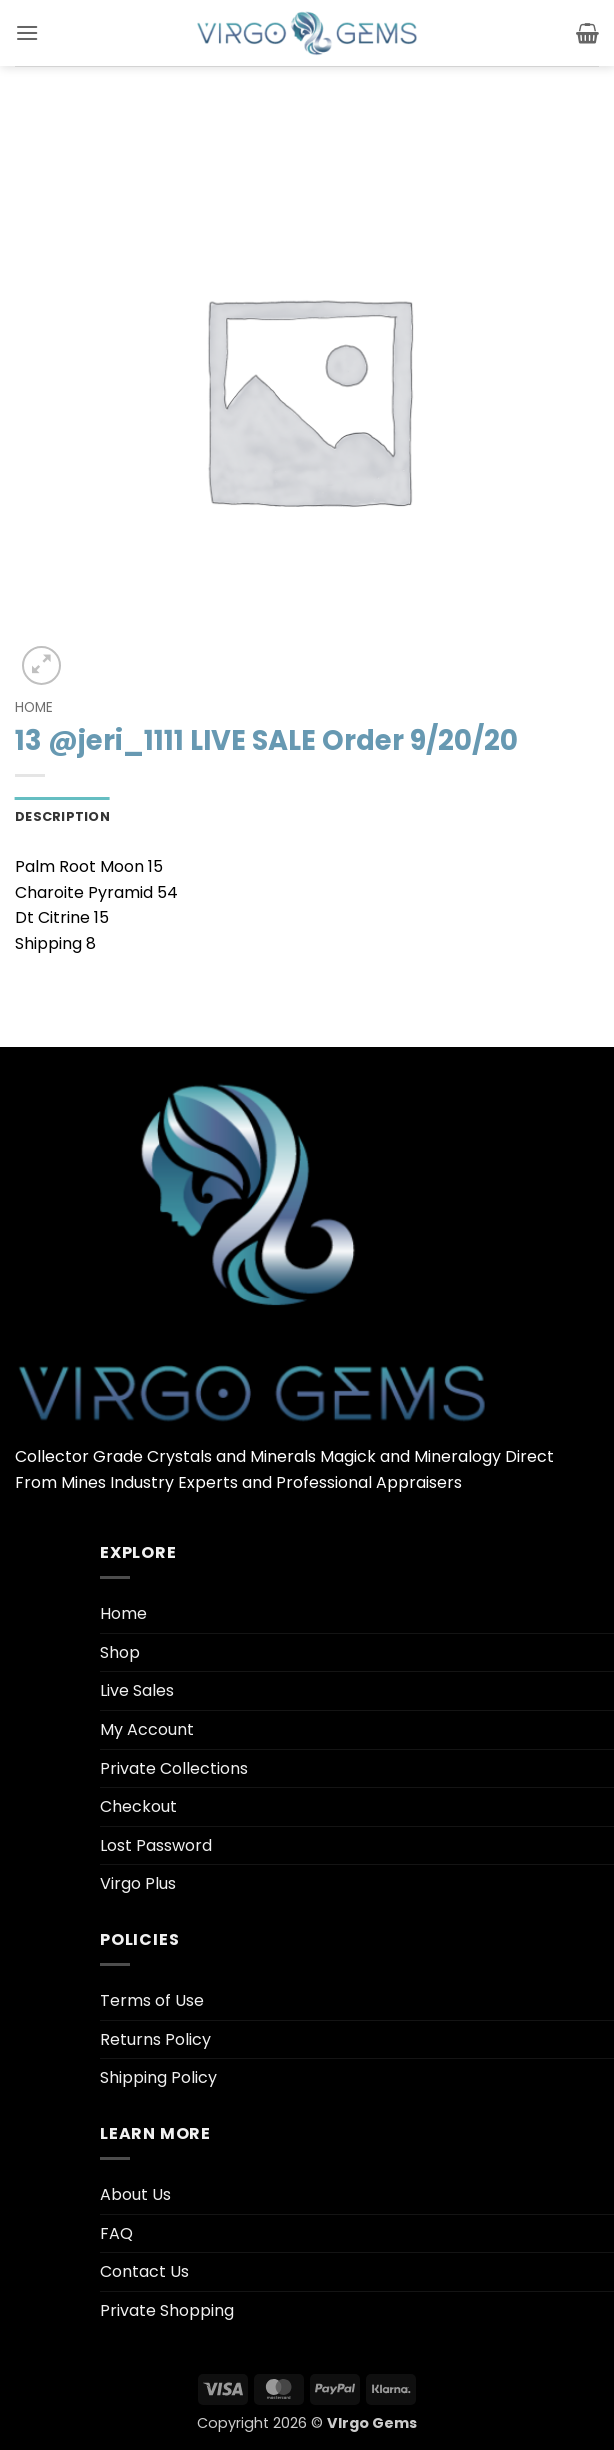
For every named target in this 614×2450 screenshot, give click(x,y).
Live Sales (137, 1690)
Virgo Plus (138, 1883)
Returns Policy (155, 2039)
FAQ (116, 2233)
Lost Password (156, 1845)
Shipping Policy (158, 2077)
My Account (147, 1729)
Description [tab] (62, 816)
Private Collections (174, 1768)
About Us (135, 2194)
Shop (120, 1652)
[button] (27, 32)
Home (34, 707)
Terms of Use (152, 2000)
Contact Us (144, 2271)
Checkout (138, 1806)
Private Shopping (167, 2310)
